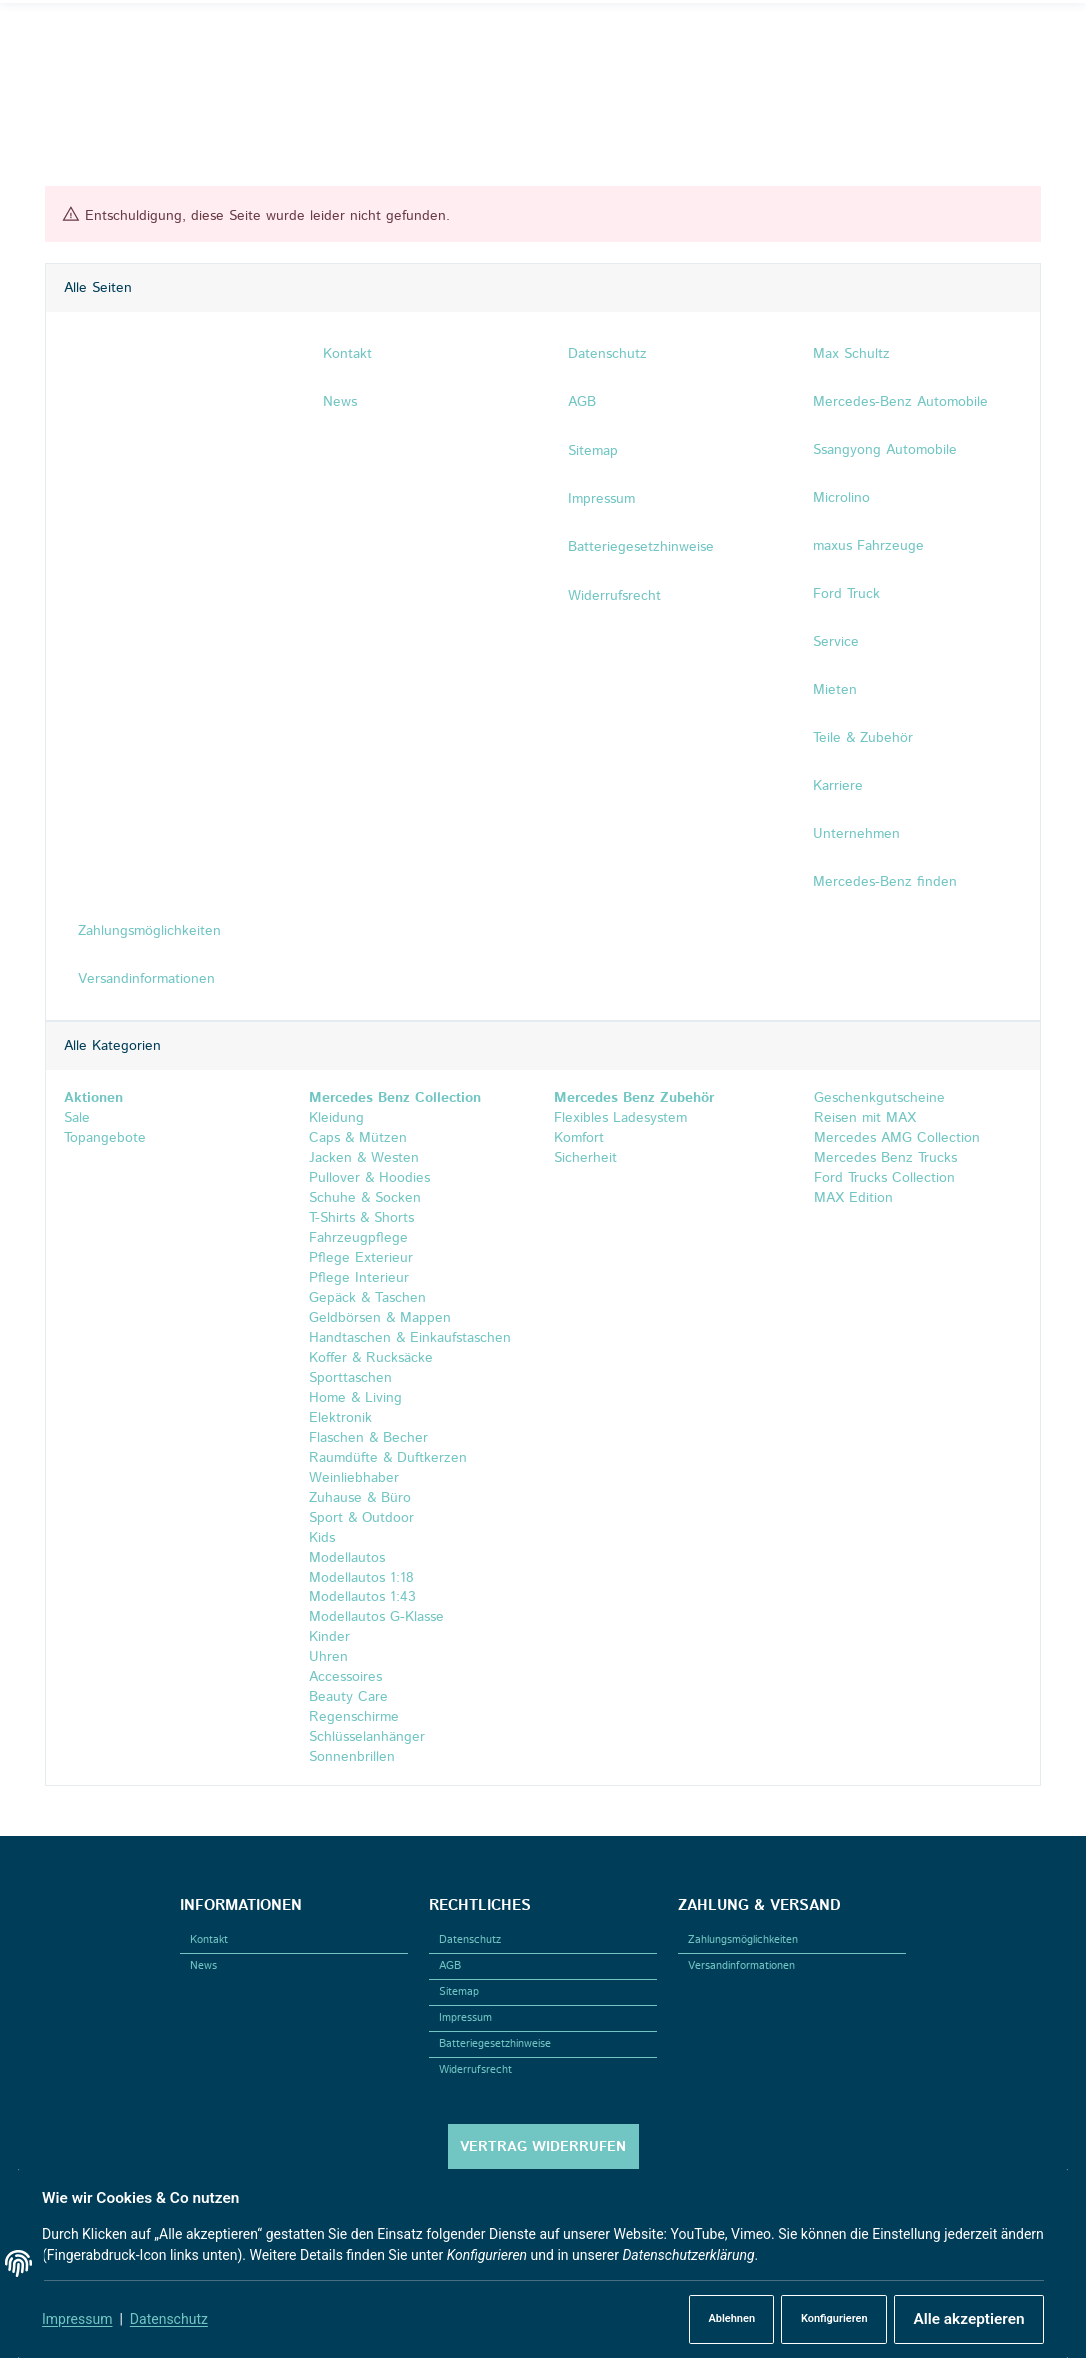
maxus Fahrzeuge (868, 546)
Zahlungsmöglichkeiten (743, 1940)
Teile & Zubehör (863, 738)
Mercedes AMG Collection (894, 1138)
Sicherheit (585, 1158)
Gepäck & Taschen (367, 1298)
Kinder (329, 1638)
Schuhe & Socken (365, 1198)
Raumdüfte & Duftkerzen (388, 1458)
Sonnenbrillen (352, 1758)
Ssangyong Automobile (885, 450)
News (203, 1966)
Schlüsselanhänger (367, 1738)
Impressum (81, 2319)
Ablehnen (719, 2319)
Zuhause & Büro (360, 1498)
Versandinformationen (741, 1966)
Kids (322, 1538)
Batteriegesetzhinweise (495, 2044)
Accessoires (345, 1678)
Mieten (835, 690)
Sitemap (459, 1992)
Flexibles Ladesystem (620, 1118)
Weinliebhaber (354, 1478)
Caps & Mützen (358, 1138)
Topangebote (104, 1138)
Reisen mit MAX (862, 1118)
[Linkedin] (119, 39)
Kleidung (336, 1118)
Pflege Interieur (359, 1278)
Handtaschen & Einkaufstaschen (410, 1338)
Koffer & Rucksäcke (371, 1358)
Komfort (579, 1138)
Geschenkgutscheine (877, 1098)
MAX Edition (851, 1198)
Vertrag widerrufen (543, 2147)
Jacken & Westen (364, 1158)
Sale (76, 1118)
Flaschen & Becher (368, 1438)
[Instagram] (89, 39)
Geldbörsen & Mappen (380, 1318)
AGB (450, 1966)
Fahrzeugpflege (358, 1238)
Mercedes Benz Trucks (883, 1158)
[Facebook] (60, 39)
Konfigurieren (824, 2319)
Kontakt (209, 1940)
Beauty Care (348, 1698)
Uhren (328, 1658)
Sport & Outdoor (361, 1518)
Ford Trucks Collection (882, 1178)
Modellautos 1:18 (361, 1578)
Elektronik (340, 1418)
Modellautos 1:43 (362, 1598)
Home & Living (355, 1398)
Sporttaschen (350, 1378)
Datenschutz (173, 2319)
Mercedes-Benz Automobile (900, 402)
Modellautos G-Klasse (376, 1618)
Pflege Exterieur (361, 1258)
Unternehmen (856, 834)
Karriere (838, 786)
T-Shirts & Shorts (361, 1218)
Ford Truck (846, 594)
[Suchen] (881, 39)
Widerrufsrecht (475, 2070)
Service (836, 642)
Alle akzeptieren (962, 2319)
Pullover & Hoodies (369, 1178)
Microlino (841, 498)
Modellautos (347, 1558)
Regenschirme (354, 1718)
